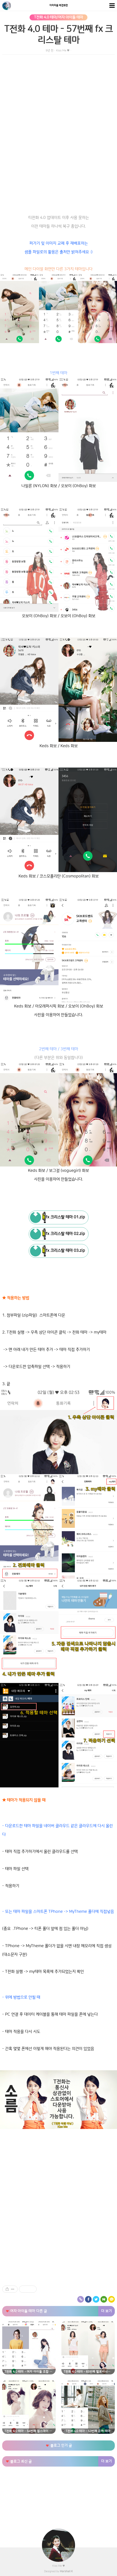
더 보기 (106, 2311)
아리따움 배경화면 (58, 5)
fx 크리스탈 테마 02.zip (63, 1234)
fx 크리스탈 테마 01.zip (63, 1217)
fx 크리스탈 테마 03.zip (63, 1250)
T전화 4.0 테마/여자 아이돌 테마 (58, 17)
